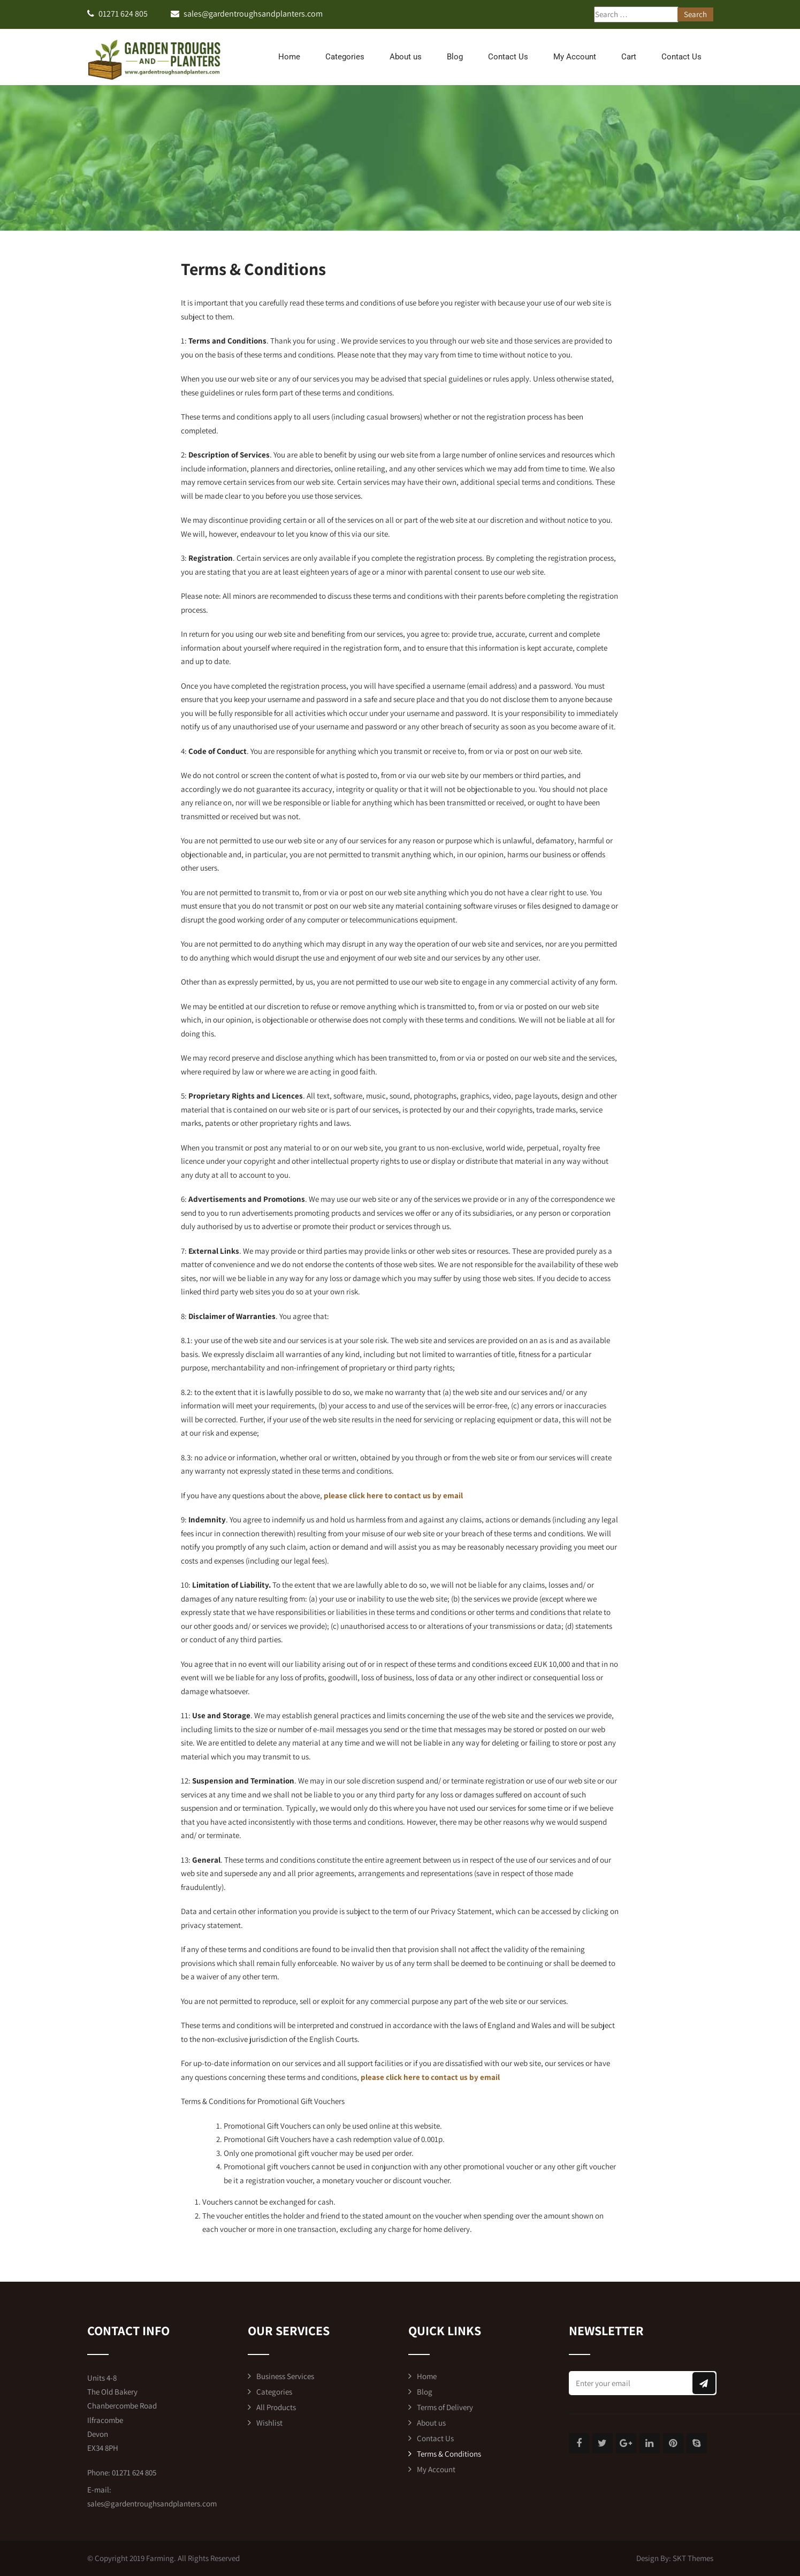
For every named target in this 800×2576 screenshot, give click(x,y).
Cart (628, 57)
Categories (344, 57)
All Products (276, 2407)
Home (289, 57)
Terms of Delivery (445, 2407)
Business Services (285, 2376)
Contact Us (508, 57)
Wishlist (269, 2423)
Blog (455, 57)
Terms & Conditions (449, 2454)
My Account (574, 57)
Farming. (161, 2558)
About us (406, 57)
